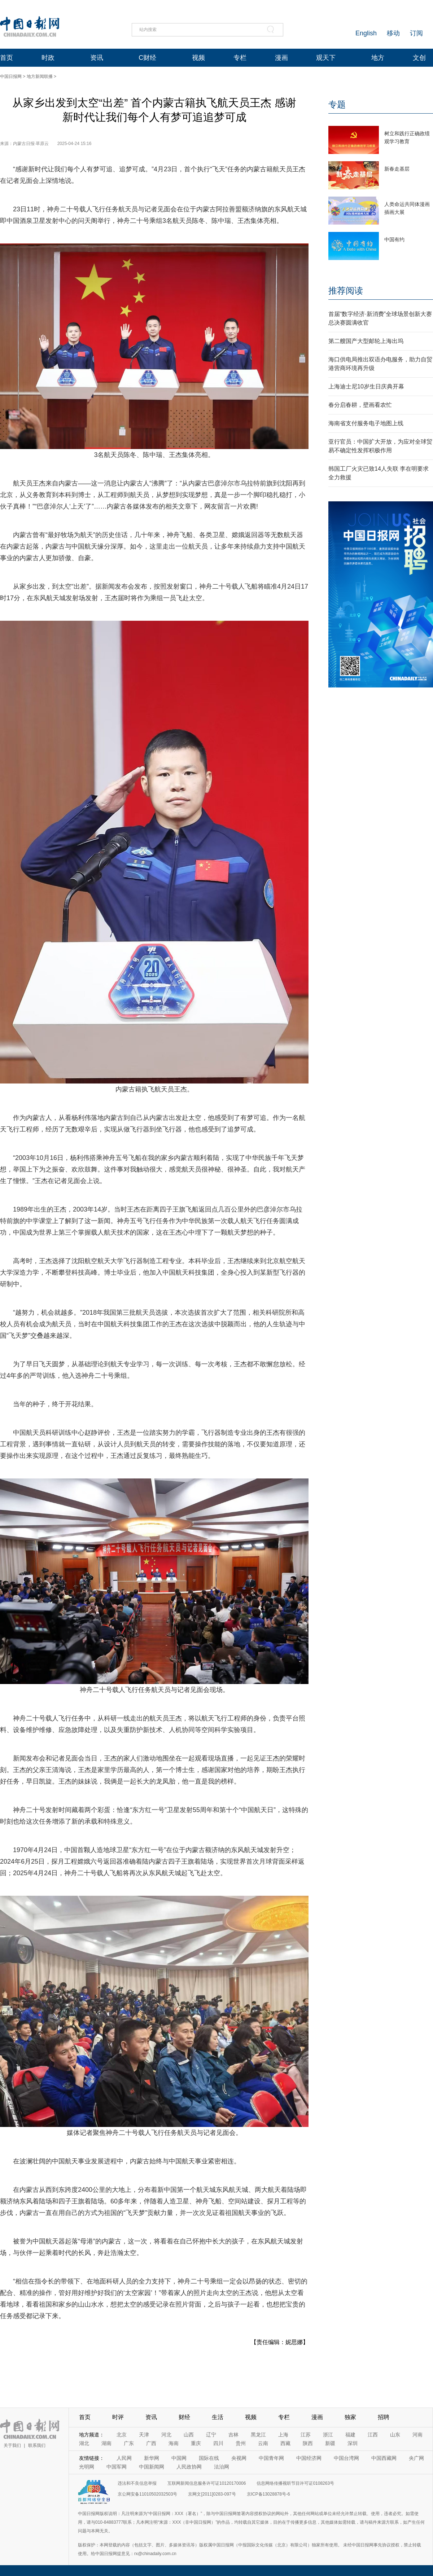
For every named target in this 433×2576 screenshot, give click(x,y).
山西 (189, 2434)
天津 (144, 2434)
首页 (6, 57)
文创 (419, 57)
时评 (118, 2417)
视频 (198, 57)
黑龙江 (258, 2434)
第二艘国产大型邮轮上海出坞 (365, 341)
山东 (395, 2434)
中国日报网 (11, 76)
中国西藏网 (384, 2458)
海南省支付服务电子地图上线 (365, 423)
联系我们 (36, 2445)
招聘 (383, 2417)
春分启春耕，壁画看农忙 (360, 405)
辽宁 (211, 2434)
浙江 (328, 2434)
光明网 (86, 2467)
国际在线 (209, 2458)
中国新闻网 (151, 2467)
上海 (283, 2434)
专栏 (239, 57)
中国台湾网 (346, 2458)
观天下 (326, 57)
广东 (129, 2443)
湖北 (84, 2443)
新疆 (330, 2443)
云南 (263, 2443)
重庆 (196, 2443)
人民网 (124, 2458)
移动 (393, 33)
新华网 (151, 2458)
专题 (337, 104)
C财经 (147, 57)
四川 (218, 2443)
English (366, 33)
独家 (350, 2417)
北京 (122, 2434)
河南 (417, 2434)
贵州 (241, 2443)
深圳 (352, 2443)
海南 (174, 2443)
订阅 (416, 33)
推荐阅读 (345, 290)
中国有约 (394, 239)
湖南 (106, 2443)
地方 (377, 57)
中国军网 (116, 2467)
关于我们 (12, 2445)
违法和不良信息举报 (137, 2483)
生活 (217, 2417)
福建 (350, 2434)
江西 (373, 2434)
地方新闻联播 (40, 76)
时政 (47, 57)
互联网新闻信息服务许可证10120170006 (206, 2483)
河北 (166, 2434)
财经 (184, 2417)
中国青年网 (271, 2458)
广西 (151, 2443)
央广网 (416, 2458)
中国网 (179, 2458)
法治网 (221, 2467)
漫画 (281, 57)
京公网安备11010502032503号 (147, 2494)
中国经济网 (309, 2458)
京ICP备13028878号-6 (268, 2494)
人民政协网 (189, 2467)
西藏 (285, 2443)
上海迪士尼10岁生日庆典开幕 (366, 386)
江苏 (306, 2434)
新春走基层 (397, 169)
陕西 (308, 2443)
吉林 (233, 2434)
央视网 (238, 2458)
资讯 (96, 57)
